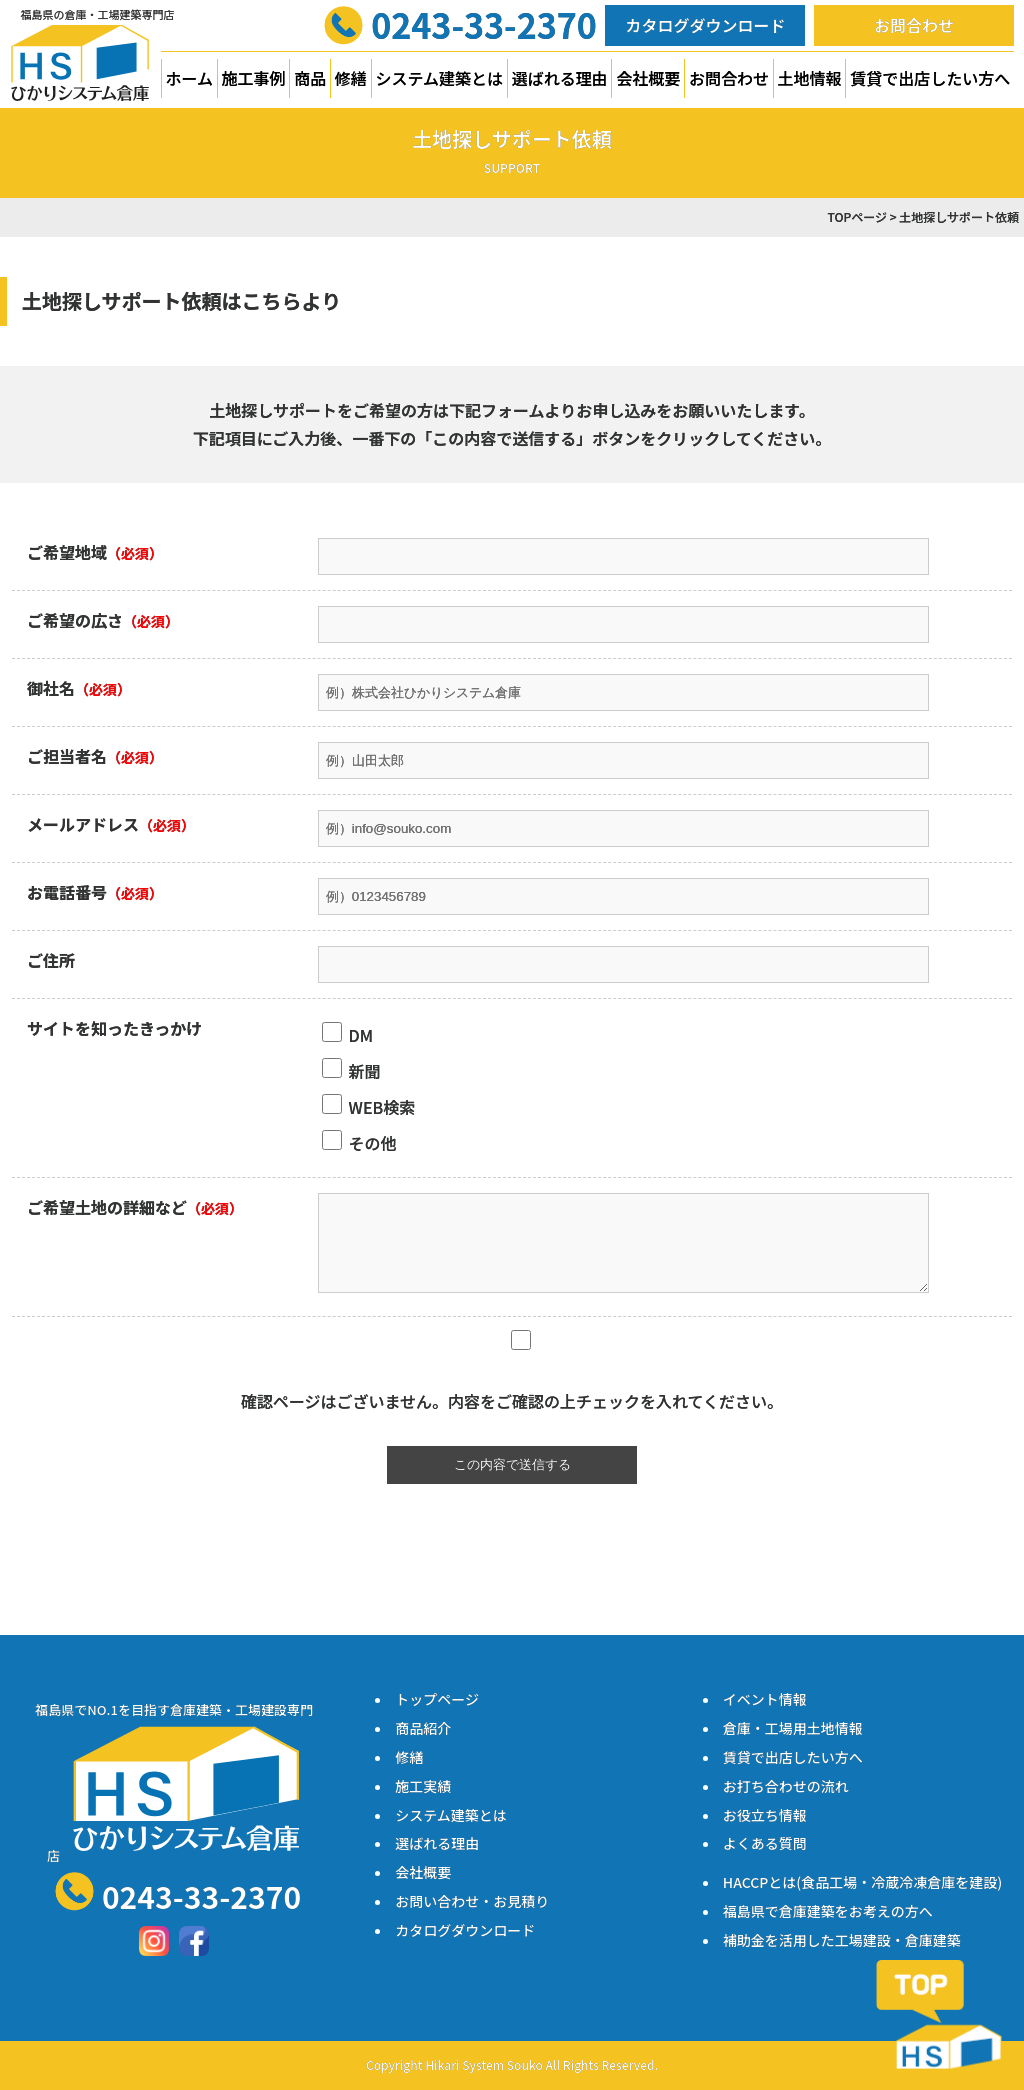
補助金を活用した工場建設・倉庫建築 (842, 1940)
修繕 (351, 78)
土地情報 (810, 78)
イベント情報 (765, 1699)
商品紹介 (423, 1728)
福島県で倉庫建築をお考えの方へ (828, 1911)
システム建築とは (440, 78)
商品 (310, 78)
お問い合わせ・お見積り (472, 1901)
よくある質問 (765, 1843)
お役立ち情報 (765, 1815)
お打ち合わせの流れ (786, 1786)
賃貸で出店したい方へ (930, 78)
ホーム (189, 78)
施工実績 (423, 1786)
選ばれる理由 (560, 78)
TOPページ (857, 216)
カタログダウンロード (705, 25)
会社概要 (648, 78)
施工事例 (254, 78)
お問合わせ (914, 25)
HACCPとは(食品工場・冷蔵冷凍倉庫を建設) (862, 1882)
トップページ (437, 1699)
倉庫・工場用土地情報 (793, 1728)
